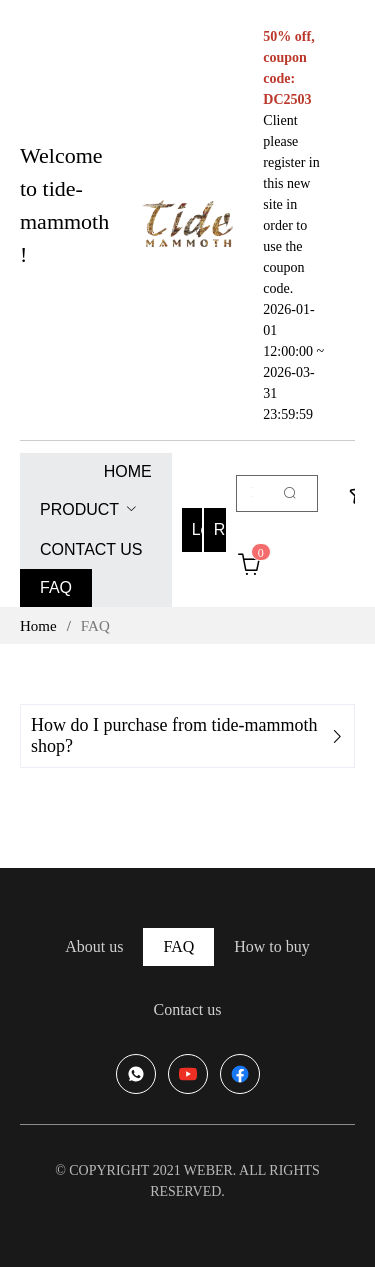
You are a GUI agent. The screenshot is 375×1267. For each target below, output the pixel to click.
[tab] (187, 736)
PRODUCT (79, 509)
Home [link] (38, 626)
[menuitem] (128, 472)
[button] (187, 736)
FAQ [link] (95, 626)
